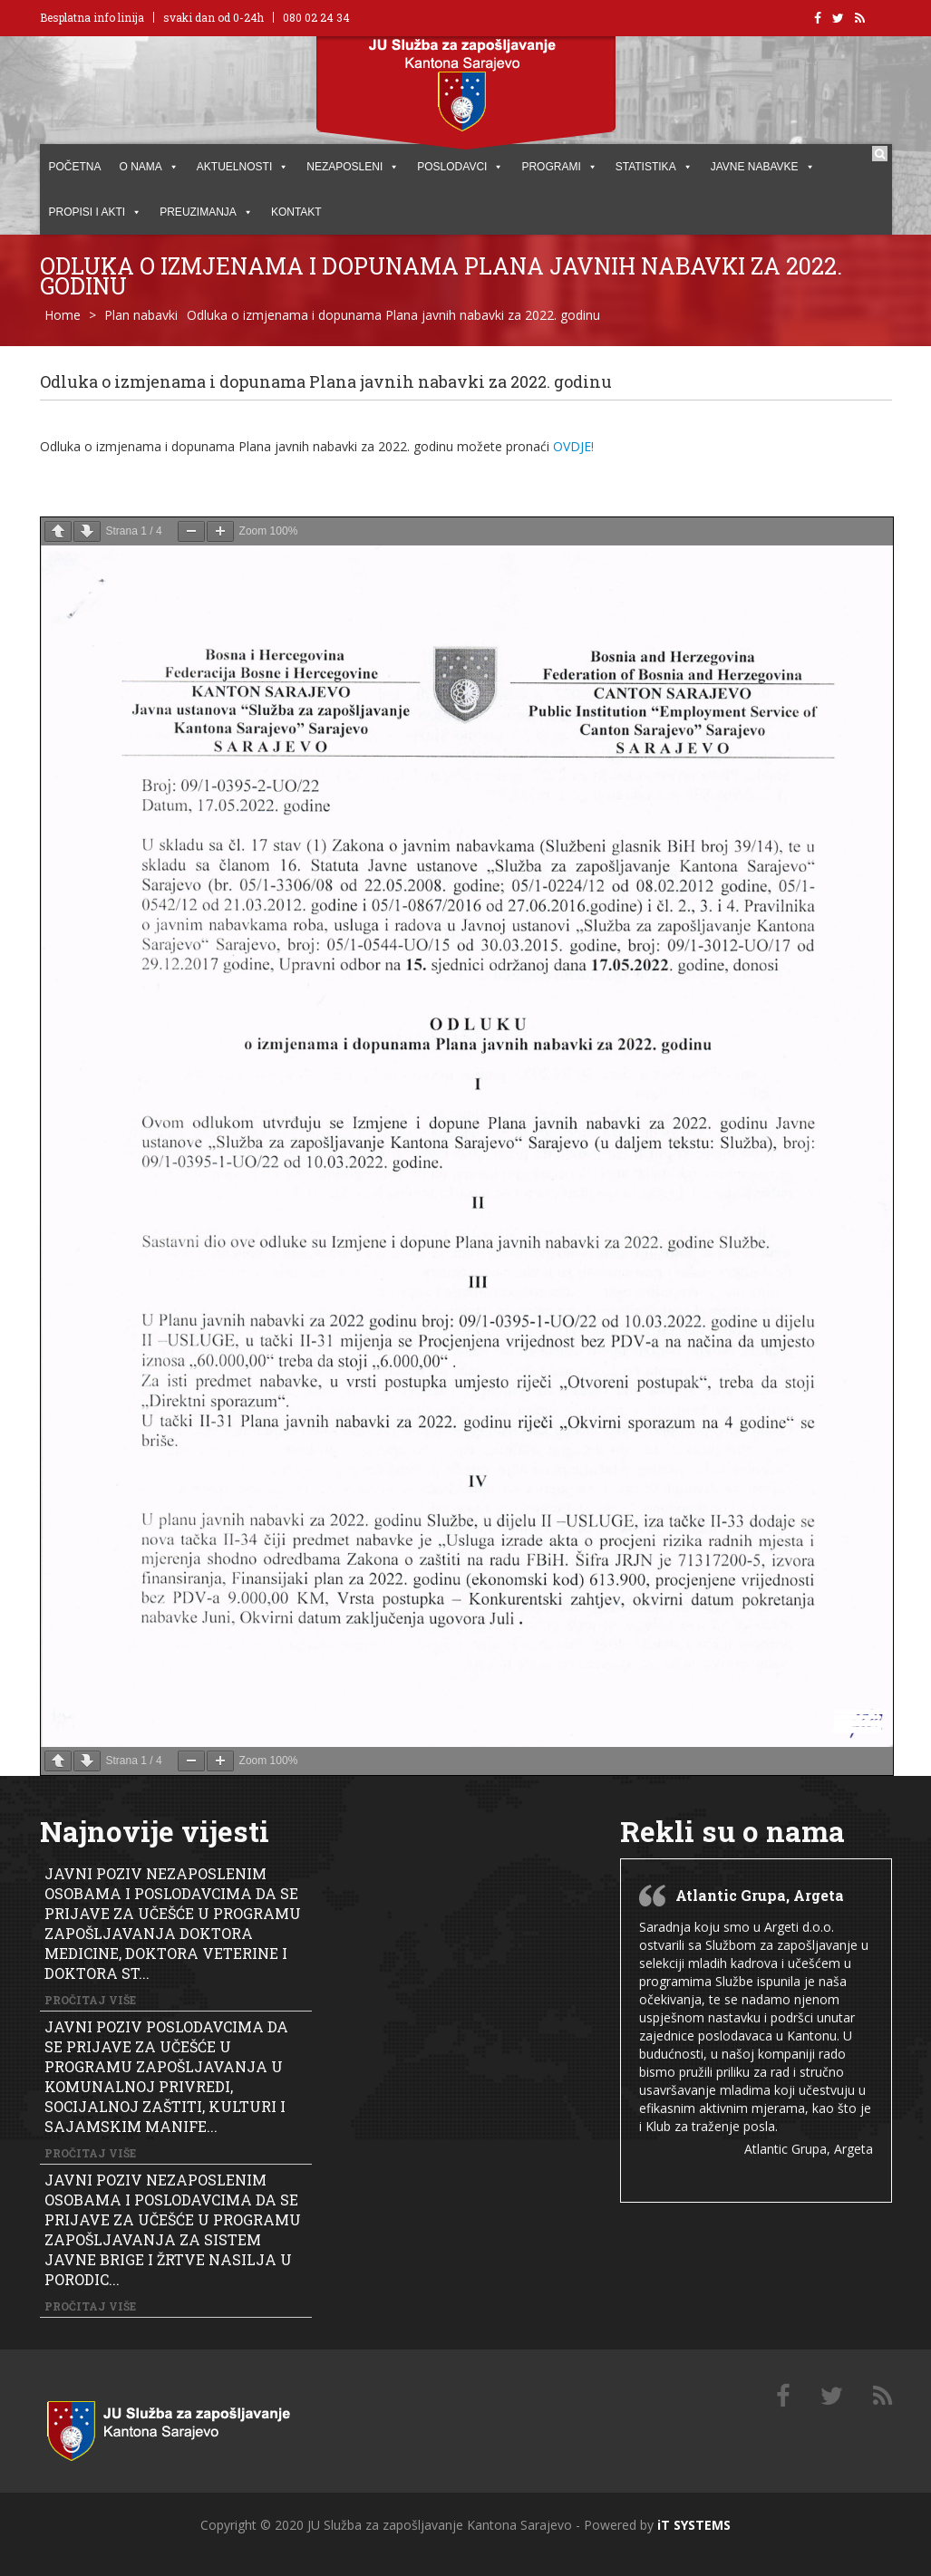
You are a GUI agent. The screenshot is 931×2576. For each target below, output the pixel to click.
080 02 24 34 (316, 17)
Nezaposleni (352, 166)
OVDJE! (573, 446)
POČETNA (75, 166)
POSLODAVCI (460, 166)
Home (62, 314)
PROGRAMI (558, 166)
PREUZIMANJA (206, 212)
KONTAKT (296, 212)
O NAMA (149, 166)
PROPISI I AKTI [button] (95, 212)
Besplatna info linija (92, 17)
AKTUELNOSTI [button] (242, 166)
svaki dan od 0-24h (213, 17)
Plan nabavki (141, 314)
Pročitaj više (90, 1999)
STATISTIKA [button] (654, 166)
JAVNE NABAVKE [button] (763, 166)
